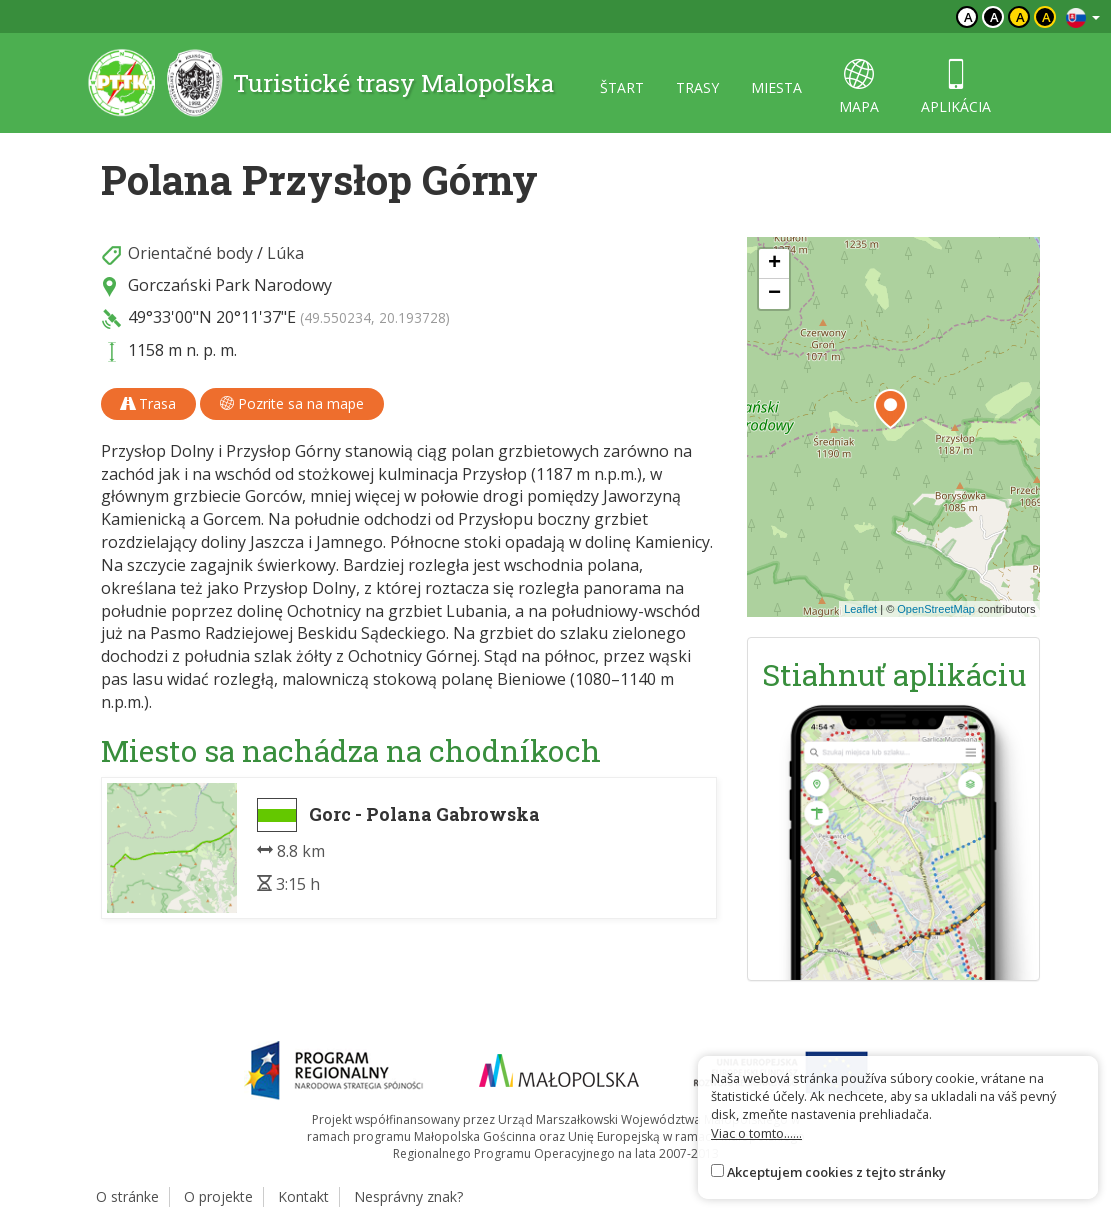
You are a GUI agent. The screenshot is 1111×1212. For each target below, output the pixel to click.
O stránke (127, 1196)
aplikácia (956, 87)
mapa (859, 87)
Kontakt (303, 1196)
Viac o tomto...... (756, 1133)
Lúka (285, 253)
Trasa (148, 403)
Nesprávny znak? (408, 1196)
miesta (776, 87)
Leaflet (860, 609)
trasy (697, 87)
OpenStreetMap (936, 609)
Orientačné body (190, 253)
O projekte (218, 1196)
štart (622, 87)
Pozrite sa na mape (292, 403)
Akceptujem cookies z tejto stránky (836, 1172)
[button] (890, 409)
